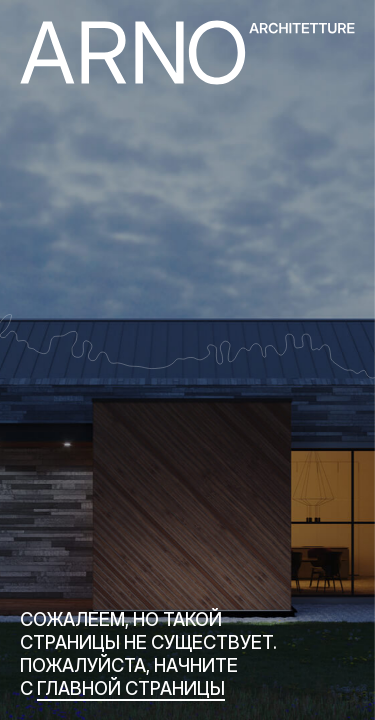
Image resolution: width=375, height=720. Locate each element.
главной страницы (131, 688)
